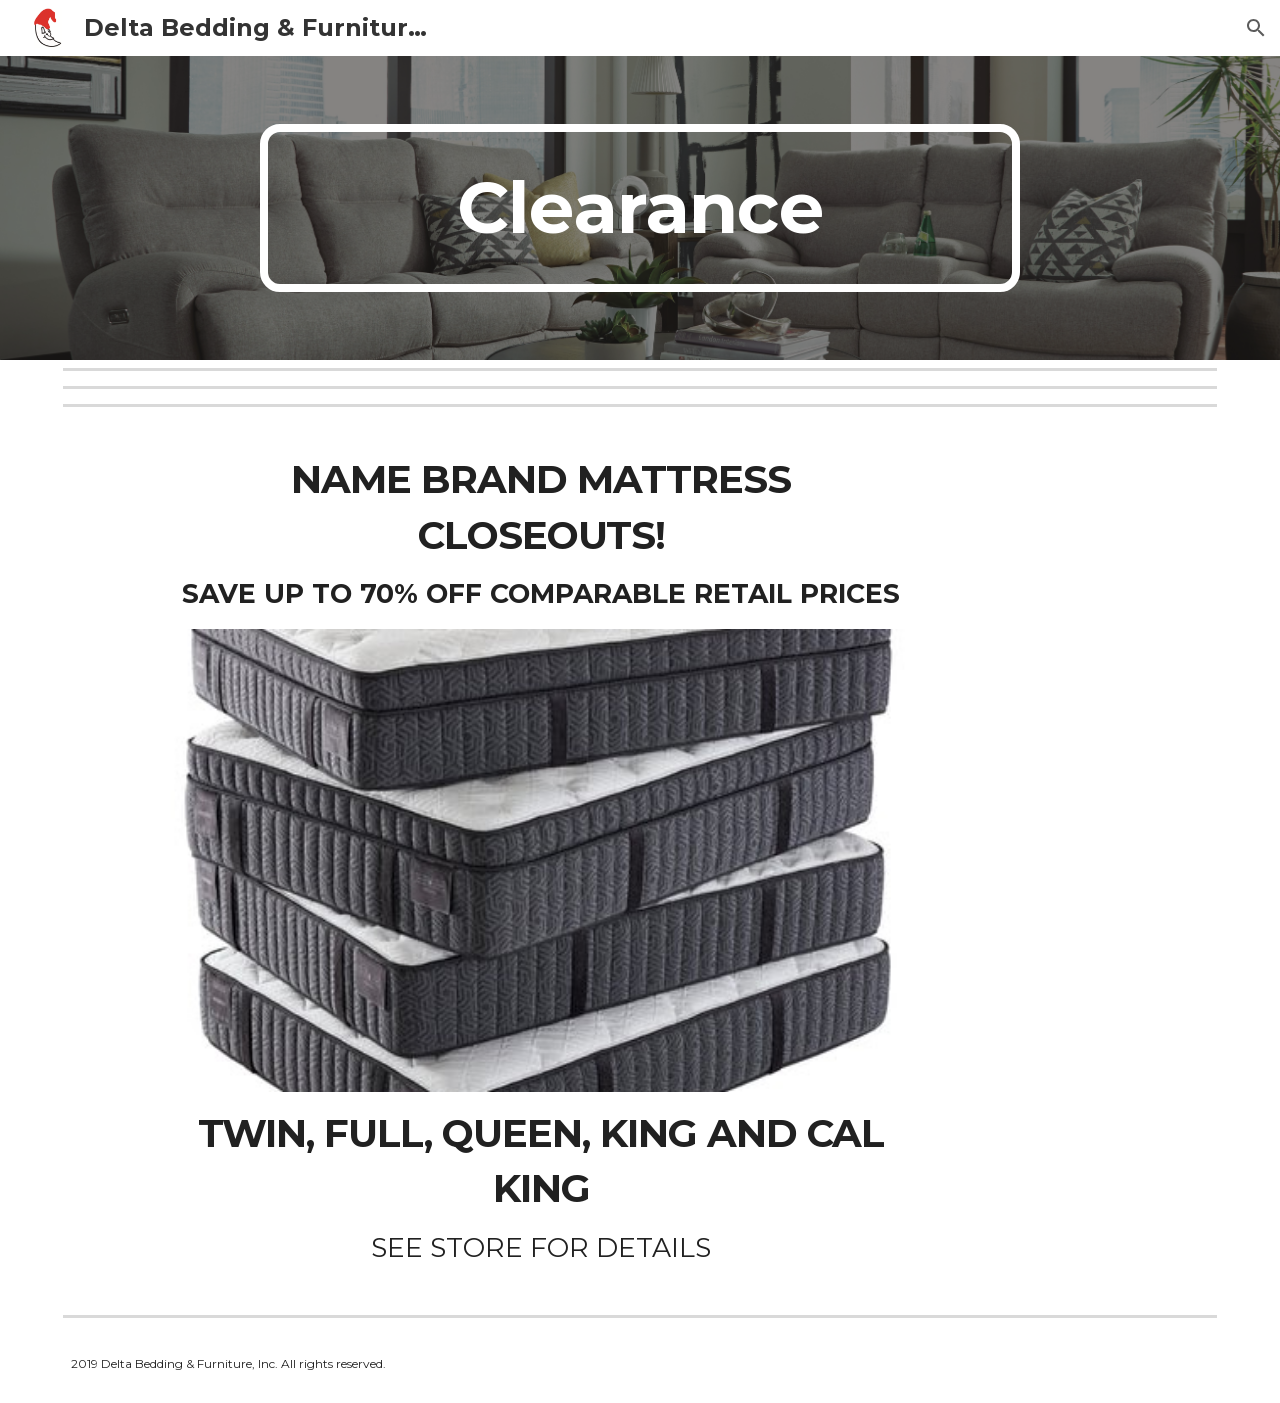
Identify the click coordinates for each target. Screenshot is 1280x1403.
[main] (640, 208)
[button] (1256, 28)
